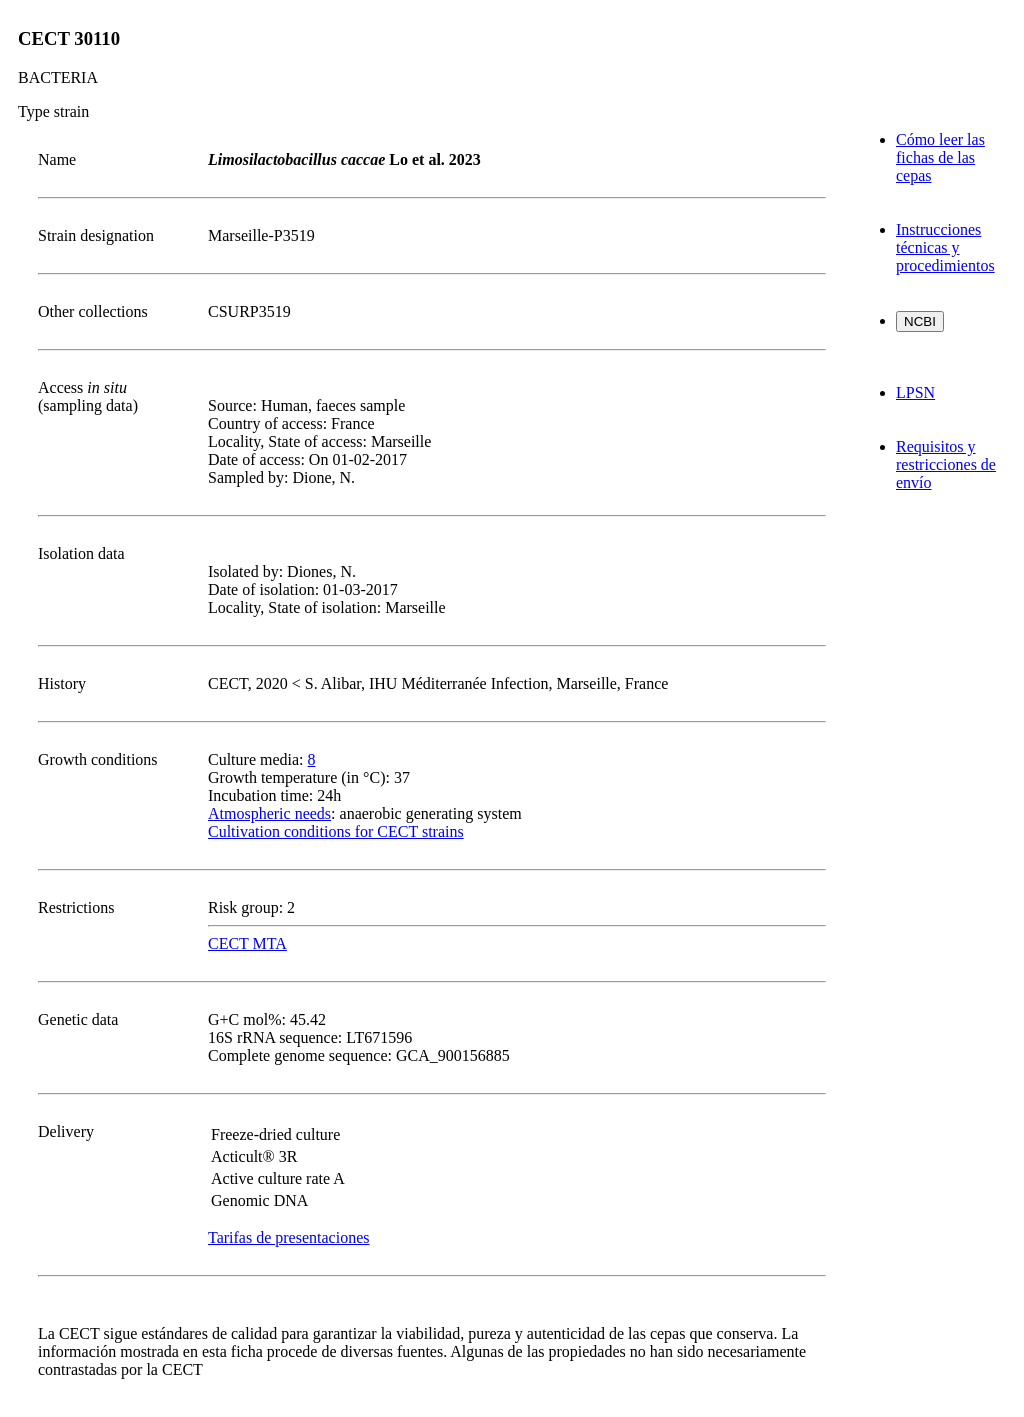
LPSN (915, 392)
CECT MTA (247, 943)
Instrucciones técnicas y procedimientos (945, 247)
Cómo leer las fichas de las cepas (940, 157)
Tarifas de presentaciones (288, 1237)
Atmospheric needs (269, 813)
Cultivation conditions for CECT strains (336, 831)
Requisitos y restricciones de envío (946, 464)
